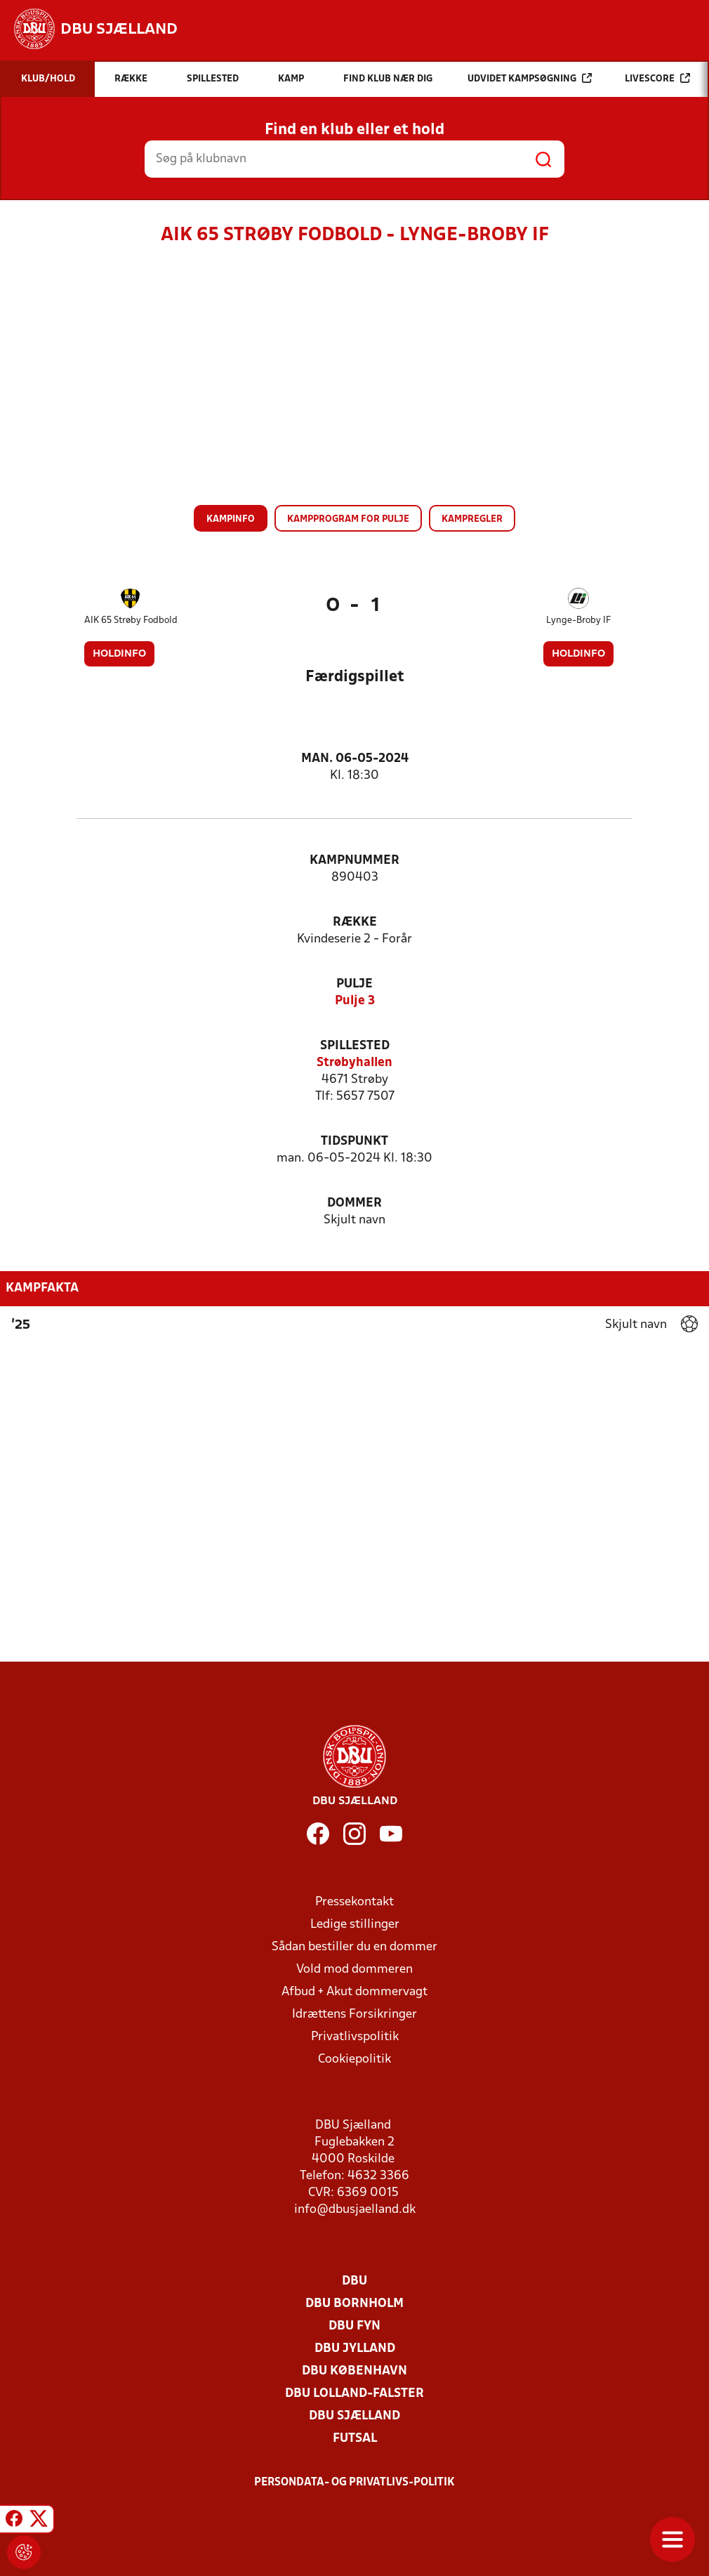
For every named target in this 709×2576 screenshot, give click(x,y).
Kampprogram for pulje (348, 519)
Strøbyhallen (354, 1063)
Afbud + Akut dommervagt (354, 1992)
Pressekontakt (354, 1902)
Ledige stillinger (354, 1925)
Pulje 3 (355, 1001)
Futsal (355, 2439)
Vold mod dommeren (354, 1970)
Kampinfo (230, 519)
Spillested (355, 1046)
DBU (354, 2281)
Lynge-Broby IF (578, 620)
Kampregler (472, 519)
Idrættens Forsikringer (354, 2014)
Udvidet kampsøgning (530, 78)
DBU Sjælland (354, 2416)
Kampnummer (354, 861)
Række (355, 922)
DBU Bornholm (354, 2304)
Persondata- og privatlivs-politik (354, 2483)
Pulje (354, 984)
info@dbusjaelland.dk (355, 2210)
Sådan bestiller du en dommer (354, 1947)
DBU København (354, 2371)
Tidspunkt (354, 1142)
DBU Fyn (354, 2326)
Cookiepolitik (354, 2059)
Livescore (657, 78)
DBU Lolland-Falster (354, 2394)
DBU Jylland (354, 2349)
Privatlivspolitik (355, 2037)
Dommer (354, 1203)
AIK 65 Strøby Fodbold (131, 620)
